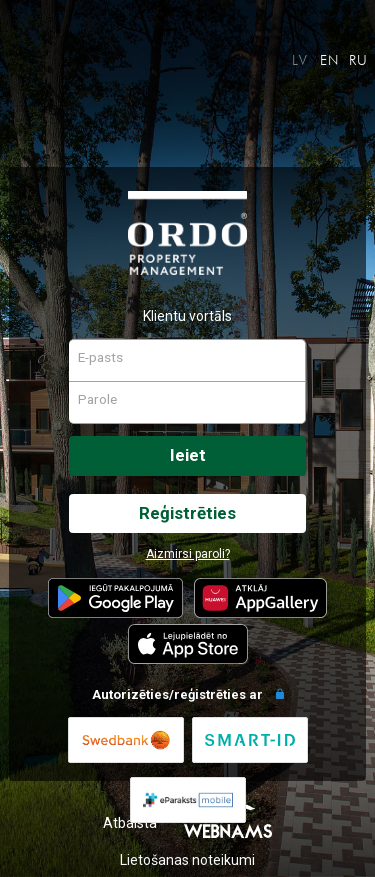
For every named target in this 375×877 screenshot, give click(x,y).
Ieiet (188, 455)
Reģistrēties (187, 513)
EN (330, 60)
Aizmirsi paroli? (188, 554)
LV (300, 60)
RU (359, 60)
